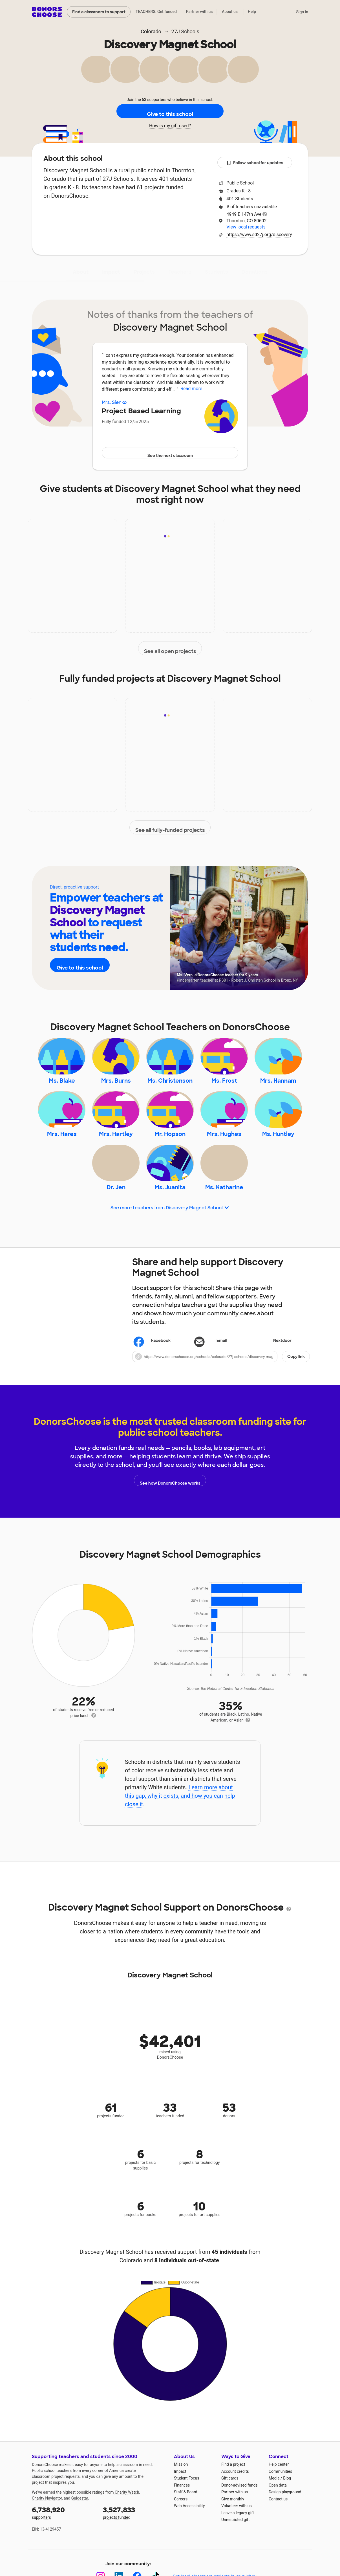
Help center (279, 2497)
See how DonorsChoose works (170, 1513)
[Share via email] (221, 1373)
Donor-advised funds (239, 2518)
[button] (221, 1389)
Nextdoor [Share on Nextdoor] (274, 1374)
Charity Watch (127, 2525)
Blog (287, 2511)
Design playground (285, 2525)
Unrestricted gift (235, 2553)
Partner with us (199, 11)
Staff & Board (185, 2525)
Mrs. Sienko (114, 402)
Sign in (302, 12)
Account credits (235, 2504)
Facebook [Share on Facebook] (152, 1374)
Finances (182, 2518)
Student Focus (186, 2511)
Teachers (179, 272)
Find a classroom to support (98, 11)
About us (230, 11)
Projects (144, 272)
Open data (278, 2518)
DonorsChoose (47, 12)
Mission (181, 2497)
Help (252, 11)
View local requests (245, 227)
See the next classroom (170, 452)
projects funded (134, 2545)
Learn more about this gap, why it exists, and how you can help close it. (180, 1829)
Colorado (151, 31)
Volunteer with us (236, 2539)
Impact (111, 272)
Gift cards (230, 2511)
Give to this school (170, 111)
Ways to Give (235, 2490)
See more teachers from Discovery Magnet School (170, 1241)
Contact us (278, 2532)
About (81, 272)
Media (274, 2511)
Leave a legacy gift (237, 2546)
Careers (180, 2532)
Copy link (296, 1389)
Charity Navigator (47, 2531)
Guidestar (79, 2531)
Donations (255, 272)
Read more (191, 388)
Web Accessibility (189, 2539)
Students (216, 272)
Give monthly (232, 2532)
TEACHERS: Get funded (156, 11)
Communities (280, 2504)
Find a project (233, 2497)
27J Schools (185, 31)
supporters (63, 2545)
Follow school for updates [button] (254, 163)
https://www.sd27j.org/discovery (259, 234)
